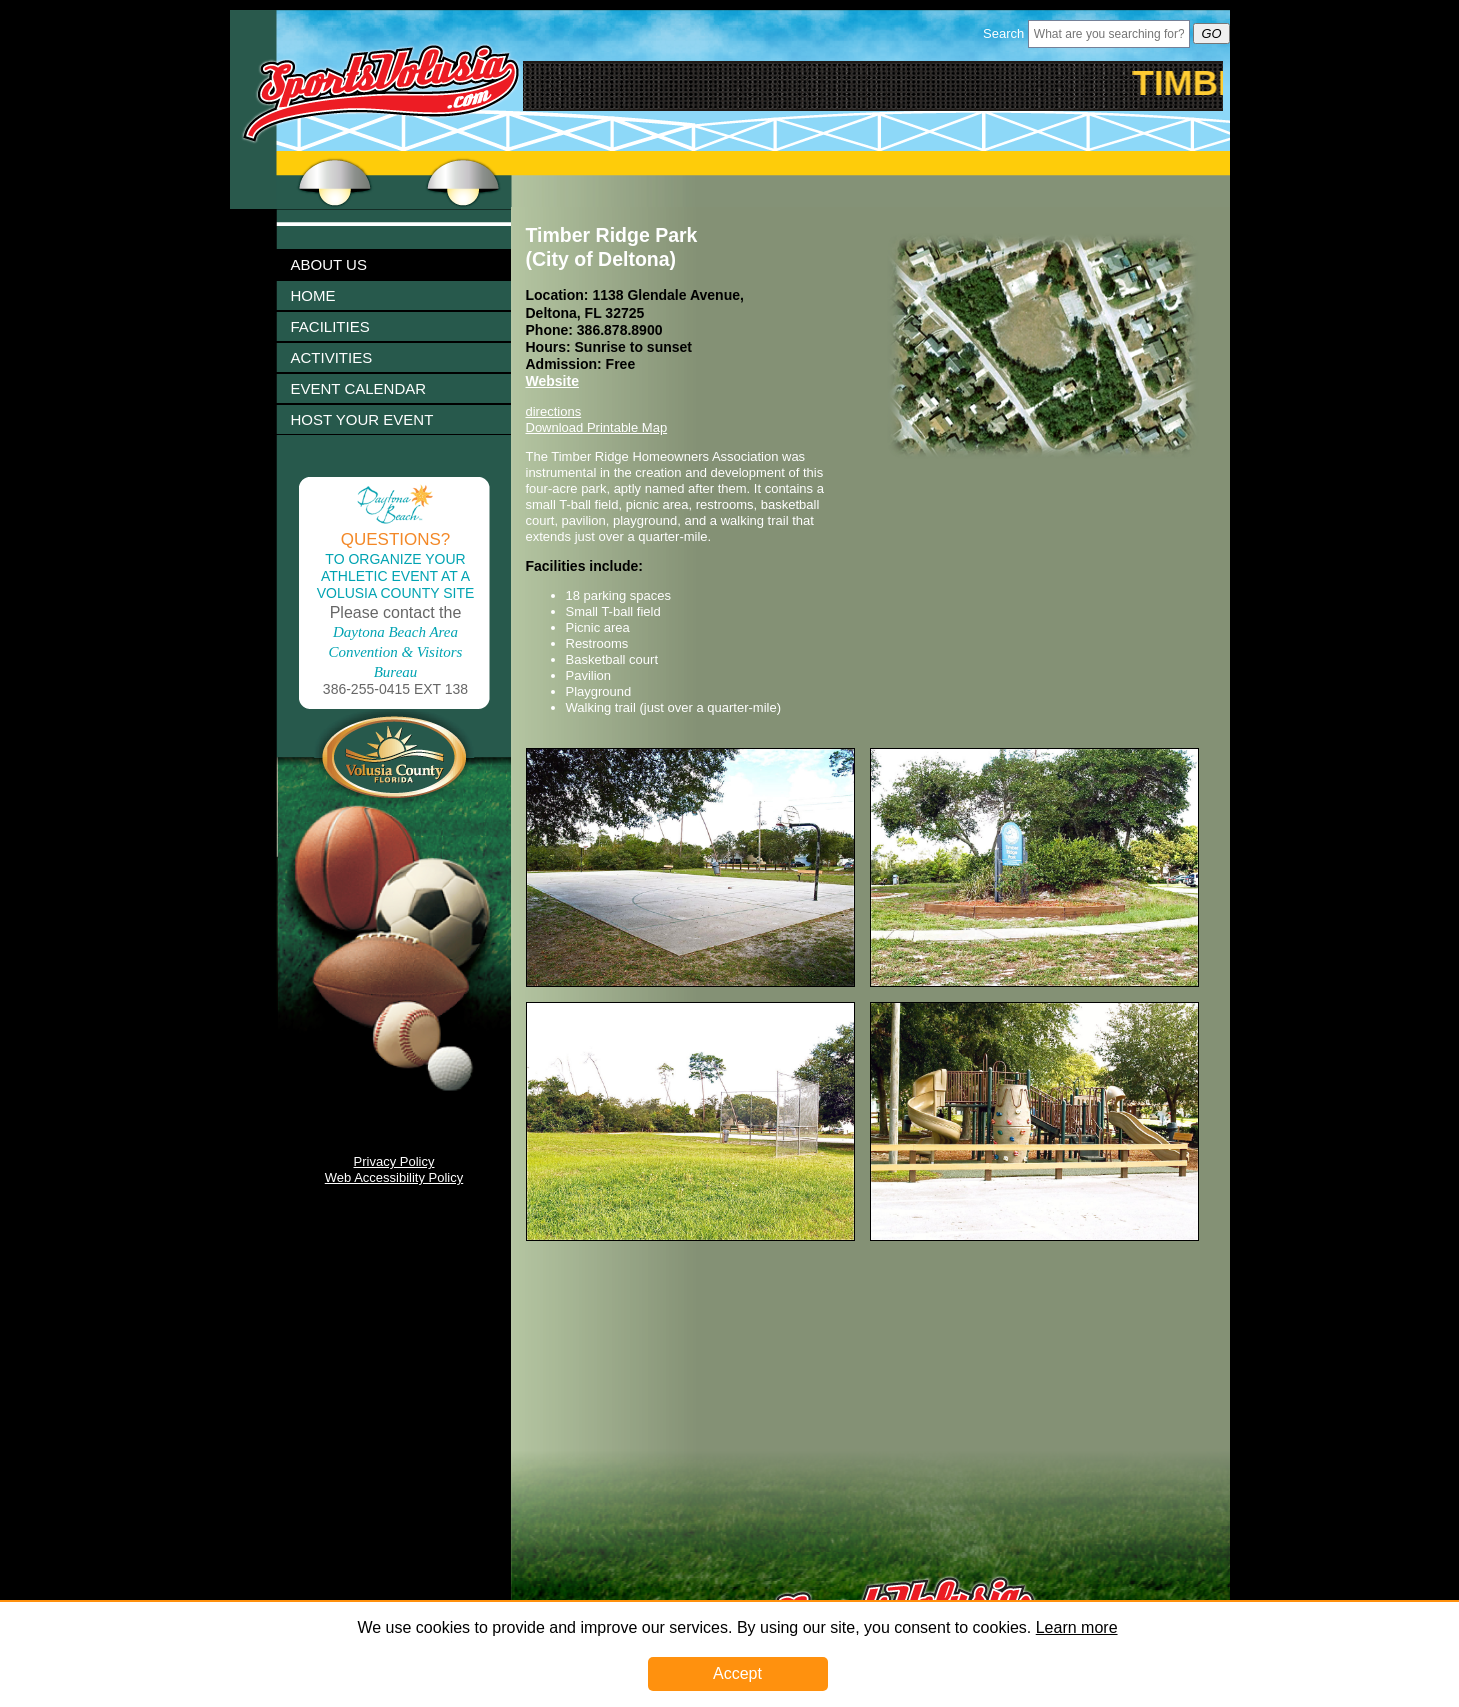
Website (552, 381)
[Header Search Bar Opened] (1109, 34)
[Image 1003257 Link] (1034, 1236)
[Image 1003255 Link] (690, 1236)
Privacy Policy (394, 1161)
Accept (737, 1673)
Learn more (1077, 1627)
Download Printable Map (597, 427)
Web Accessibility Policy (394, 1177)
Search (1003, 33)
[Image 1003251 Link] (690, 982)
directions (554, 411)
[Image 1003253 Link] (1034, 982)
